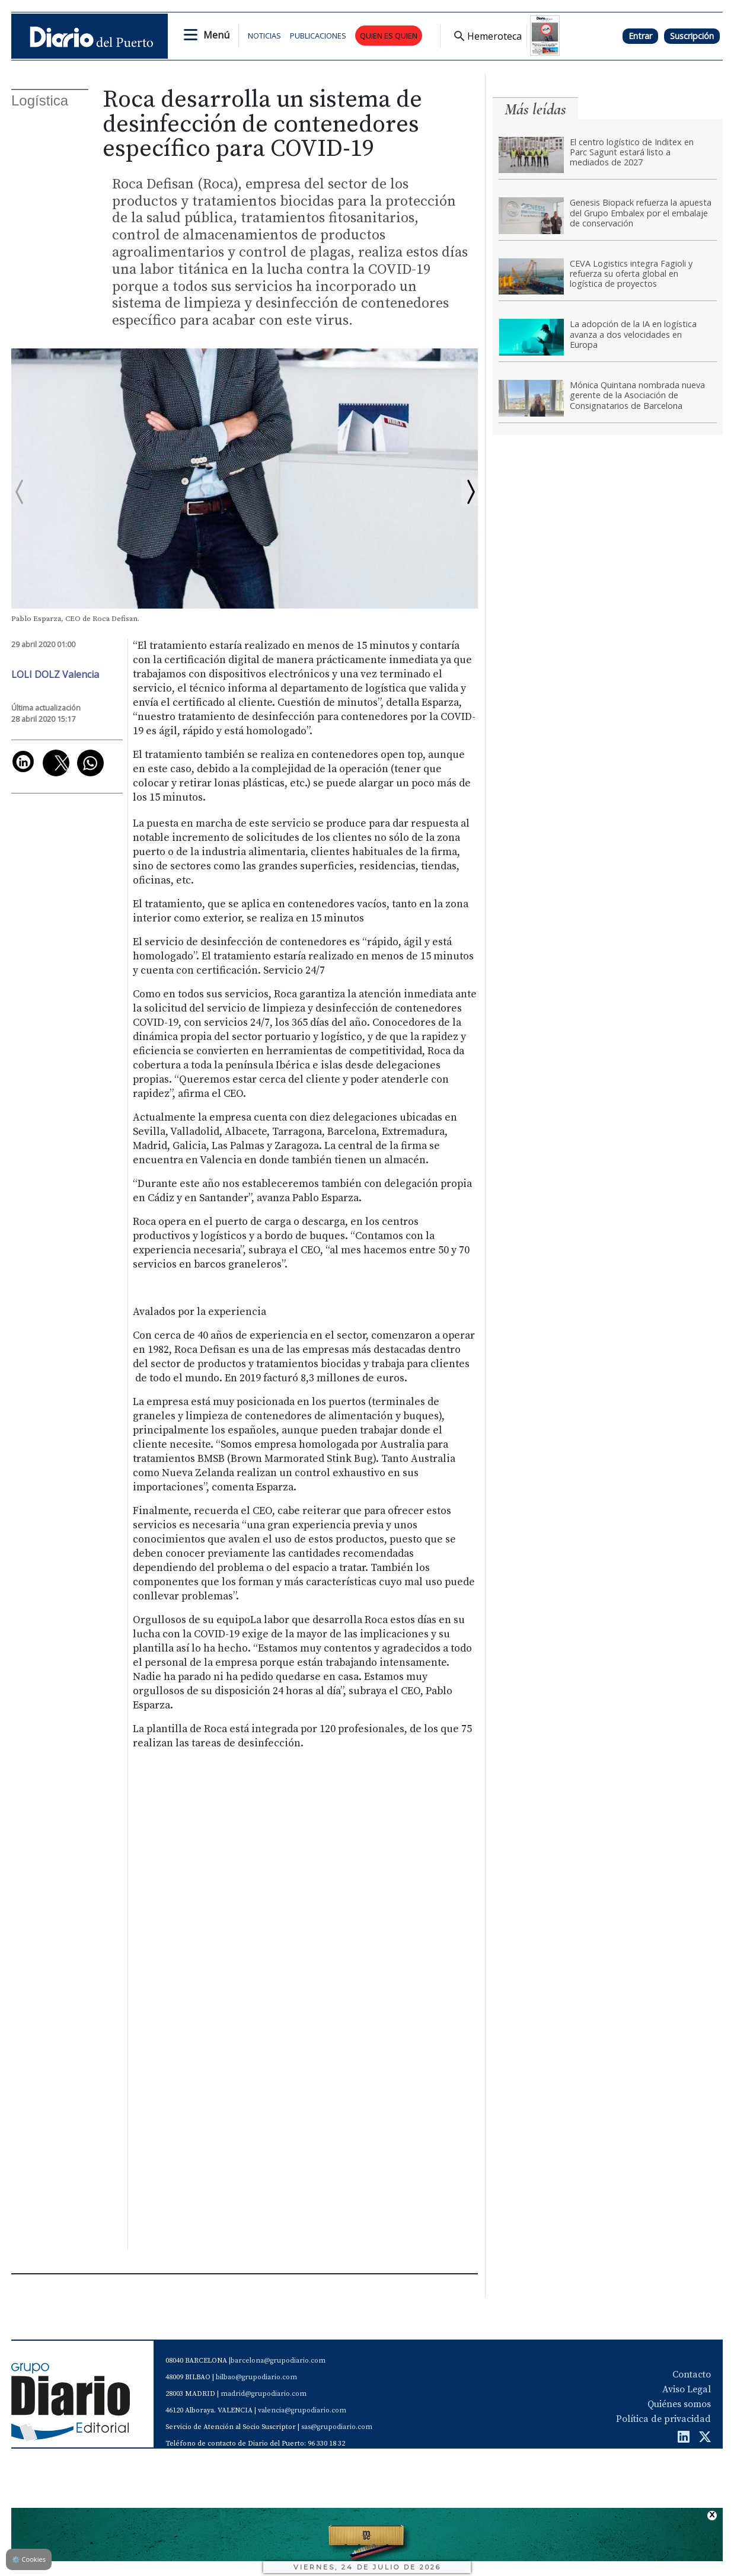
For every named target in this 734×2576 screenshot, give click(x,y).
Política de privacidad (663, 2419)
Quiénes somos (679, 2404)
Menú (216, 34)
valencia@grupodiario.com (302, 2410)
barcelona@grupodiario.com (278, 2360)
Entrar (640, 35)
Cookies (29, 2559)
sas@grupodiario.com (336, 2427)
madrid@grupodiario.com (264, 2393)
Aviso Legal (686, 2389)
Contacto (691, 2374)
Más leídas (535, 109)
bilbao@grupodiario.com (256, 2377)
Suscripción (692, 35)
